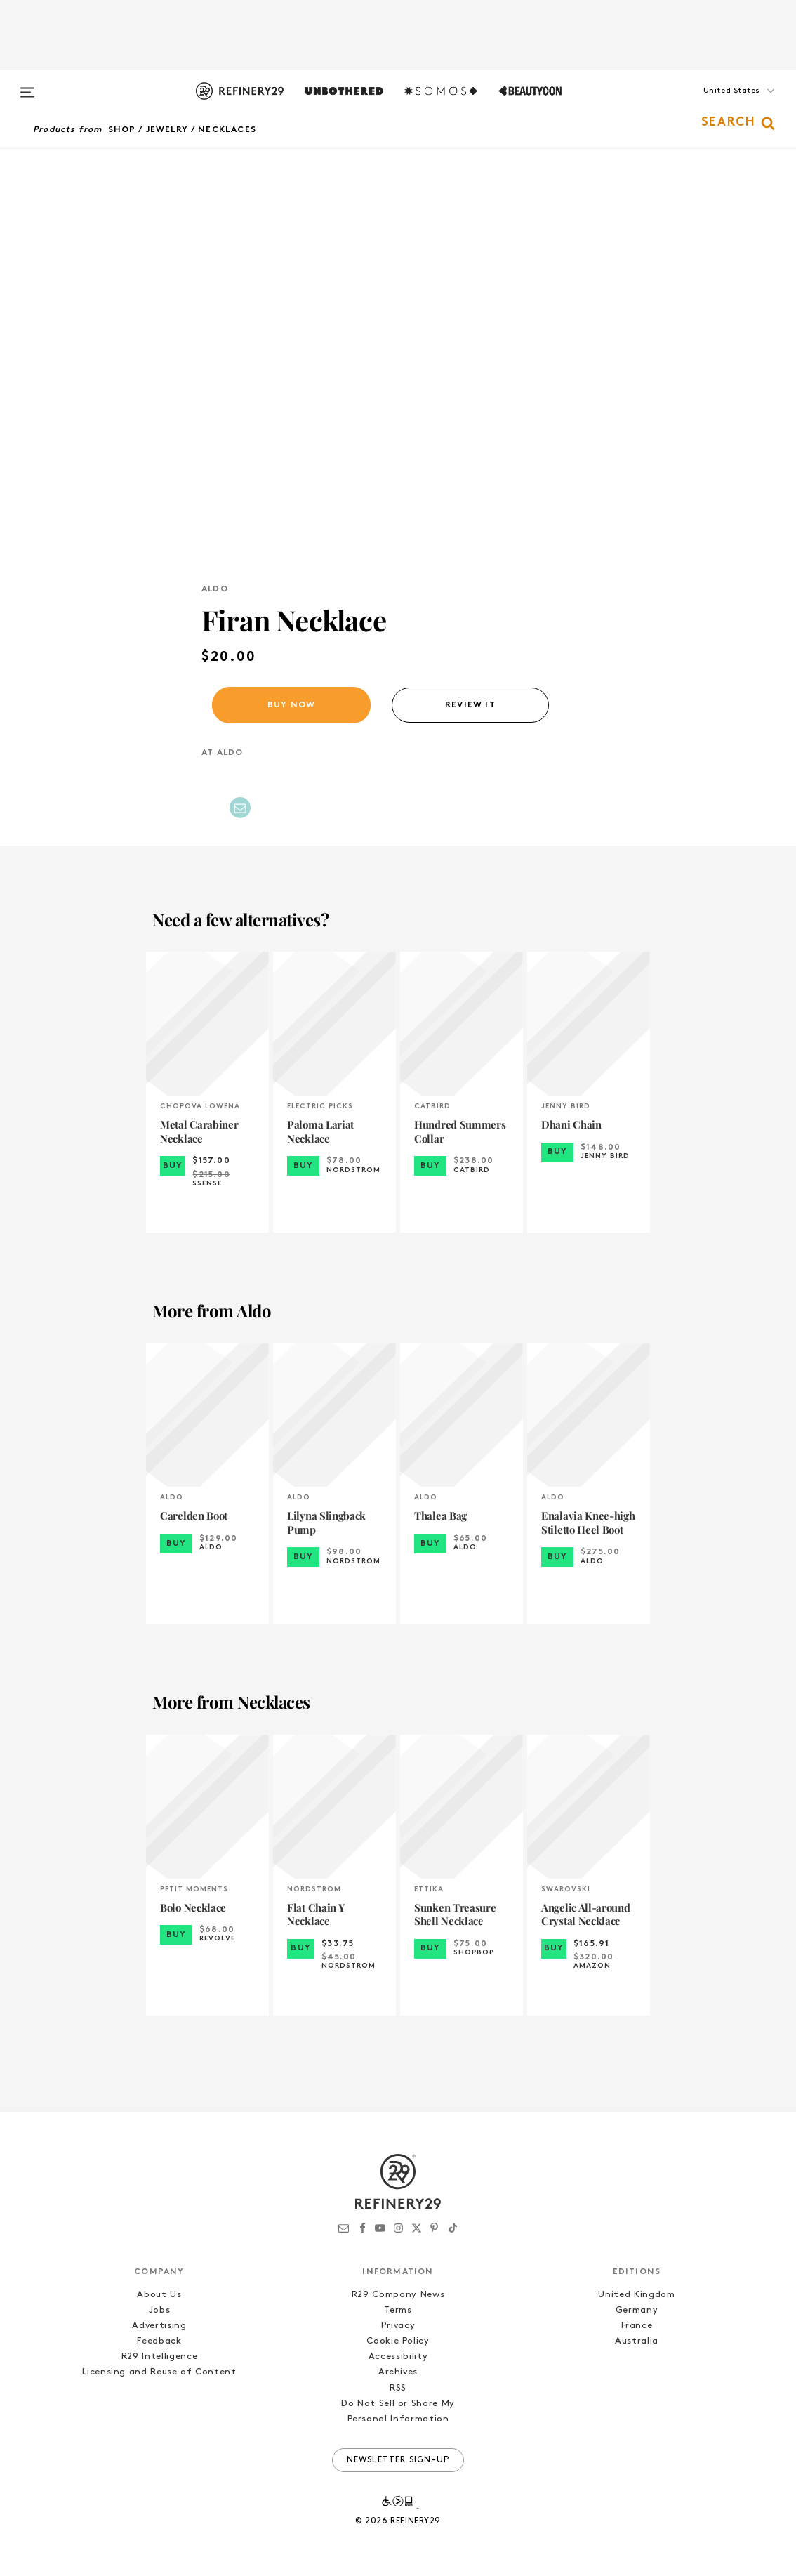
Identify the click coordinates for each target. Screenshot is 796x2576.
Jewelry (167, 130)
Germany (637, 2310)
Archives (398, 2372)
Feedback (159, 2341)
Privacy (398, 2325)
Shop (122, 130)
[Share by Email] (240, 807)
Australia (636, 2341)
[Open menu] (27, 85)
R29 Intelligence (159, 2356)
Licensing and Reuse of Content (159, 2372)
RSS (398, 2388)
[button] (714, 104)
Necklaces (227, 130)
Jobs (160, 2310)
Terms (397, 2310)
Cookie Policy (397, 2341)
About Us (159, 2294)
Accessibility (398, 2356)
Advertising (159, 2325)
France (637, 2325)
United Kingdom (636, 2294)
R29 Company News (398, 2294)
